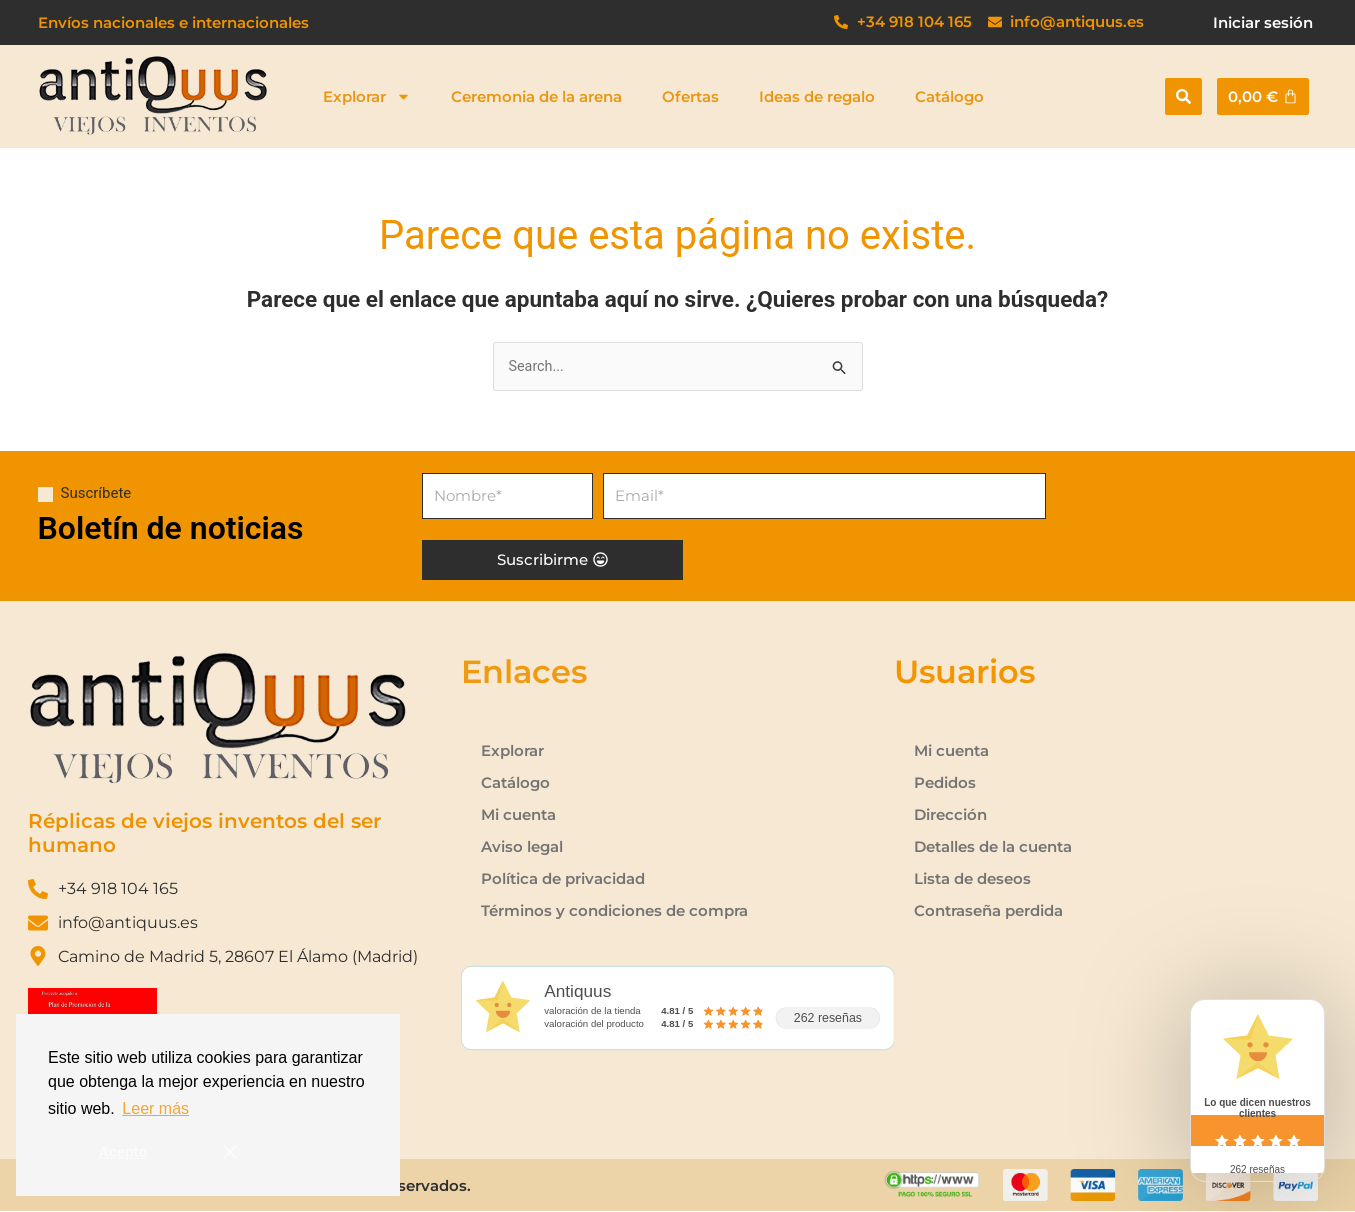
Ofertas (690, 96)
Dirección (950, 815)
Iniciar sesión (1263, 22)
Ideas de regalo (817, 96)
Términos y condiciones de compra (614, 911)
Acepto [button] (123, 1152)
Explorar (367, 96)
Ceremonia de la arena (536, 96)
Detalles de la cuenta (993, 847)
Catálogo (949, 96)
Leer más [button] (155, 1108)
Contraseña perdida (988, 911)
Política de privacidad (563, 879)
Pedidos (945, 783)
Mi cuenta (518, 815)
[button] (1183, 96)
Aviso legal (522, 847)
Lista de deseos (972, 879)
